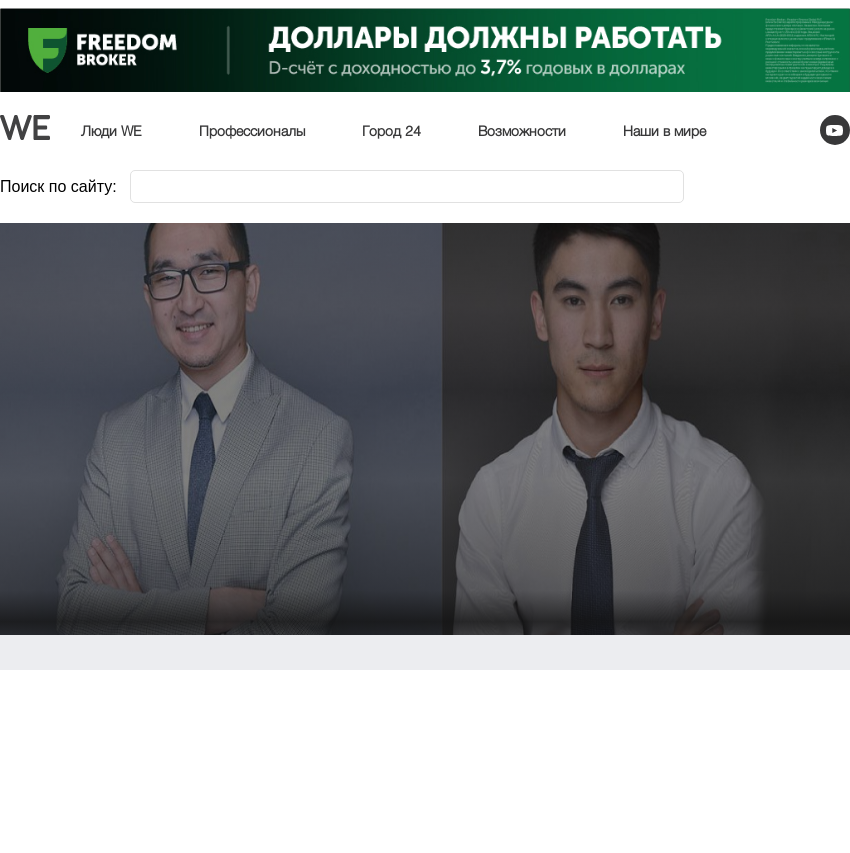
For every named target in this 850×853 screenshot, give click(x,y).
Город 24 (391, 132)
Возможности (522, 132)
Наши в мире (664, 132)
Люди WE (111, 132)
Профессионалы (252, 132)
